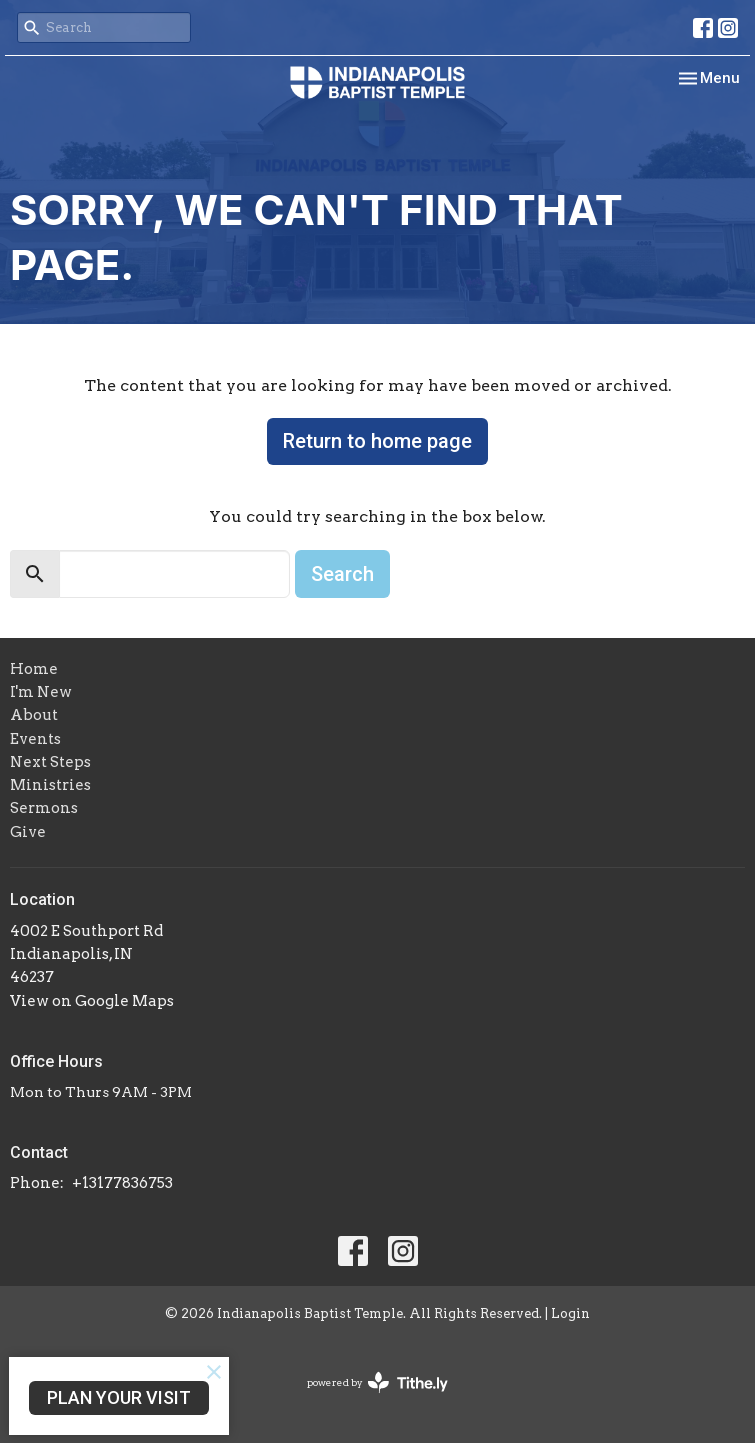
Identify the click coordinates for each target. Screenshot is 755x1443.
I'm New (41, 692)
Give (28, 832)
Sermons (44, 808)
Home (34, 669)
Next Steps (50, 762)
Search (342, 574)
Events (35, 739)
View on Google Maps (92, 1001)
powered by (377, 1382)
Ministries (50, 785)
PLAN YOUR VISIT (119, 1397)
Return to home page (377, 441)
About (34, 715)
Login (570, 1313)
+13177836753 (122, 1183)
